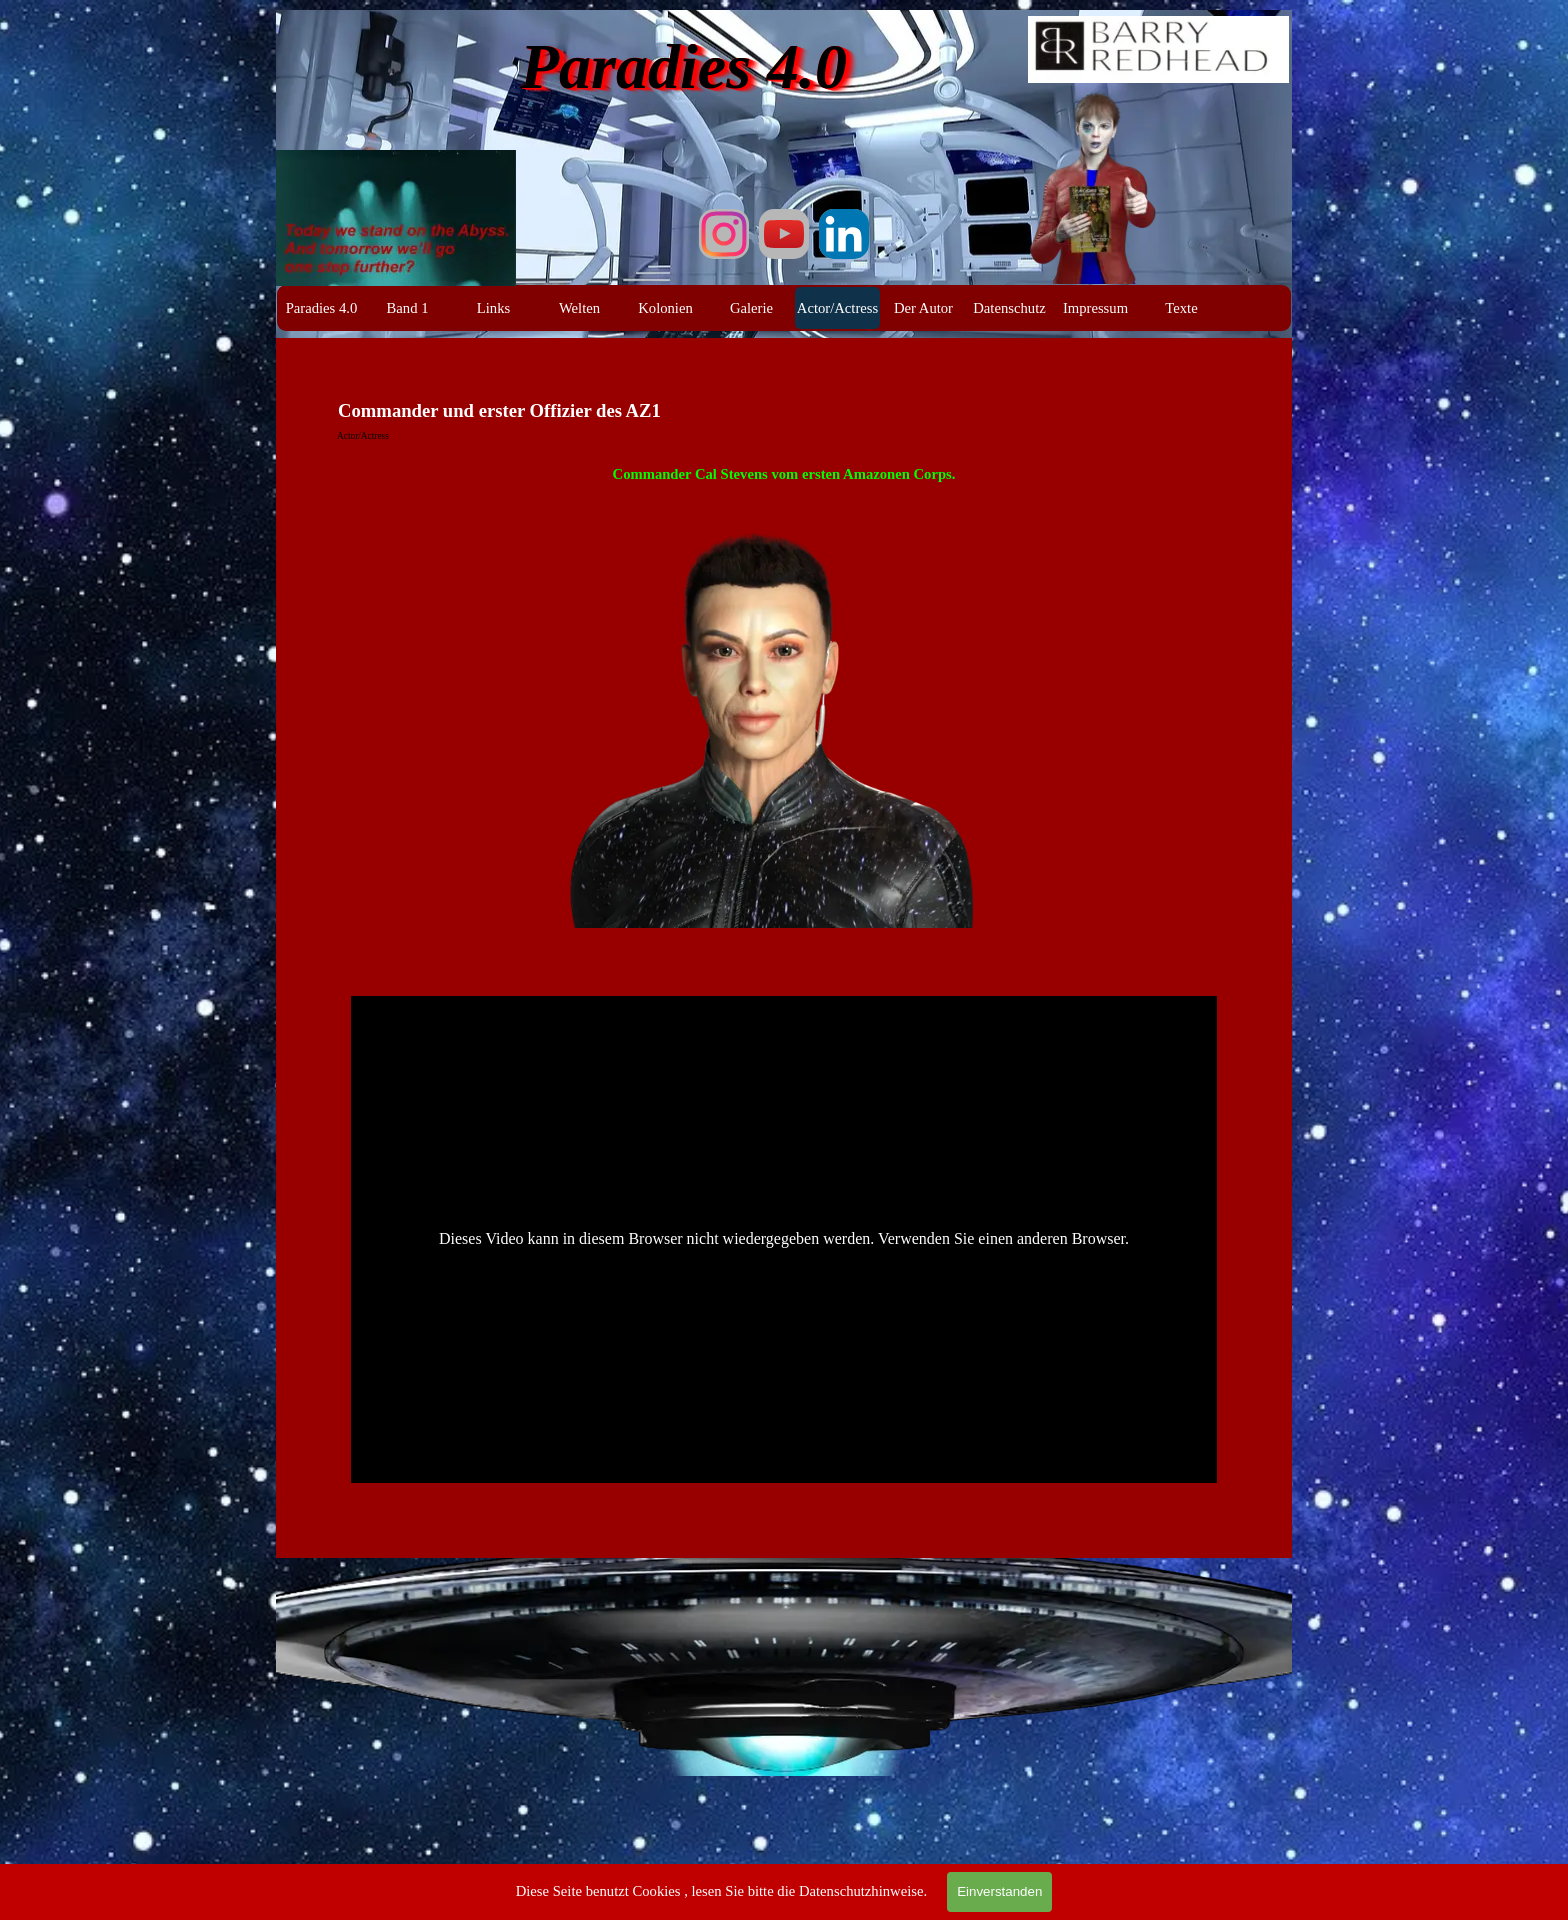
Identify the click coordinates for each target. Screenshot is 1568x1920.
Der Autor (923, 308)
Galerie (751, 308)
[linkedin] (844, 234)
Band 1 (408, 308)
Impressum (1095, 308)
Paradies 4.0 (322, 308)
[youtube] (784, 234)
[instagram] (724, 234)
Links (493, 308)
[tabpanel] (784, 709)
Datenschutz (1009, 308)
